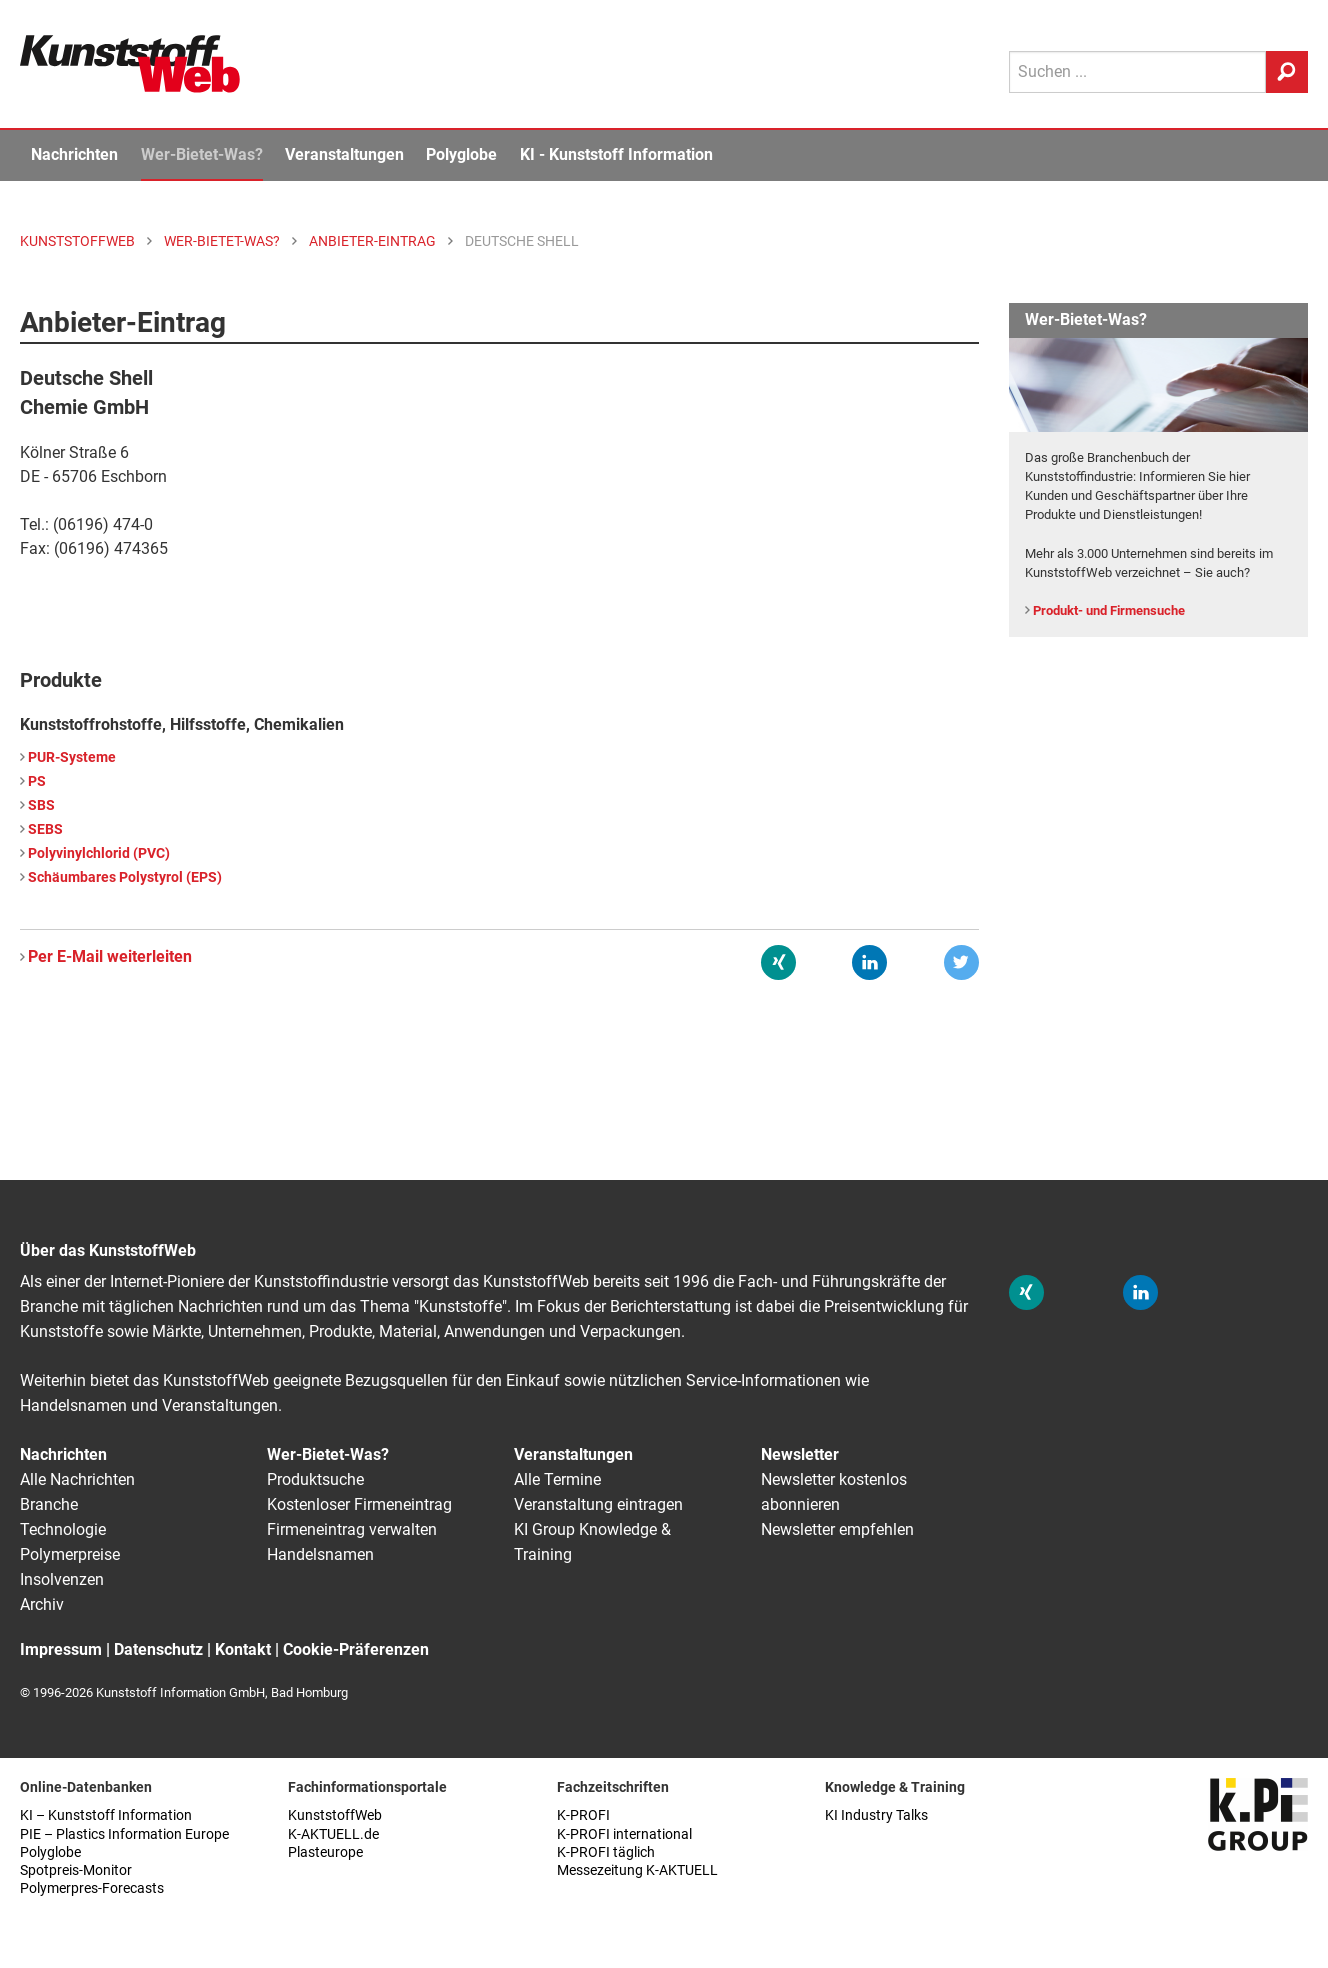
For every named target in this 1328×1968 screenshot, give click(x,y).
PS (37, 781)
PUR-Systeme (72, 757)
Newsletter (800, 1454)
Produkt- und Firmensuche (1109, 610)
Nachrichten (74, 154)
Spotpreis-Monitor (76, 1870)
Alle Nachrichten (77, 1479)
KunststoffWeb (335, 1815)
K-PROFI (583, 1815)
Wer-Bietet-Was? (202, 154)
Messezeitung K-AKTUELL (637, 1870)
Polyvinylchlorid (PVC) (99, 853)
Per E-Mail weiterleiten (110, 956)
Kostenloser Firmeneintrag (359, 1504)
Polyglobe (461, 154)
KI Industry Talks (876, 1815)
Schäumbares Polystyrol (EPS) (125, 877)
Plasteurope (325, 1852)
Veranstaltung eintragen (598, 1504)
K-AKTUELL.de (333, 1834)
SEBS (45, 829)
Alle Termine (557, 1479)
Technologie (63, 1529)
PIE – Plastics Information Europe (124, 1834)
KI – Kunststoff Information (106, 1815)
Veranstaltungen (344, 154)
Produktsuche (315, 1479)
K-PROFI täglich (606, 1852)
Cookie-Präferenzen (356, 1649)
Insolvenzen (62, 1579)
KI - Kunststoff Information (616, 154)
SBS (41, 805)
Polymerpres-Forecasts (92, 1888)
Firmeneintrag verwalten (352, 1529)
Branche (49, 1504)
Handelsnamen (320, 1554)
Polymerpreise (70, 1554)
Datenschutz (158, 1649)
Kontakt (243, 1649)
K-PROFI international (624, 1834)
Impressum (61, 1649)
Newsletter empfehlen (837, 1529)
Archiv (42, 1604)
